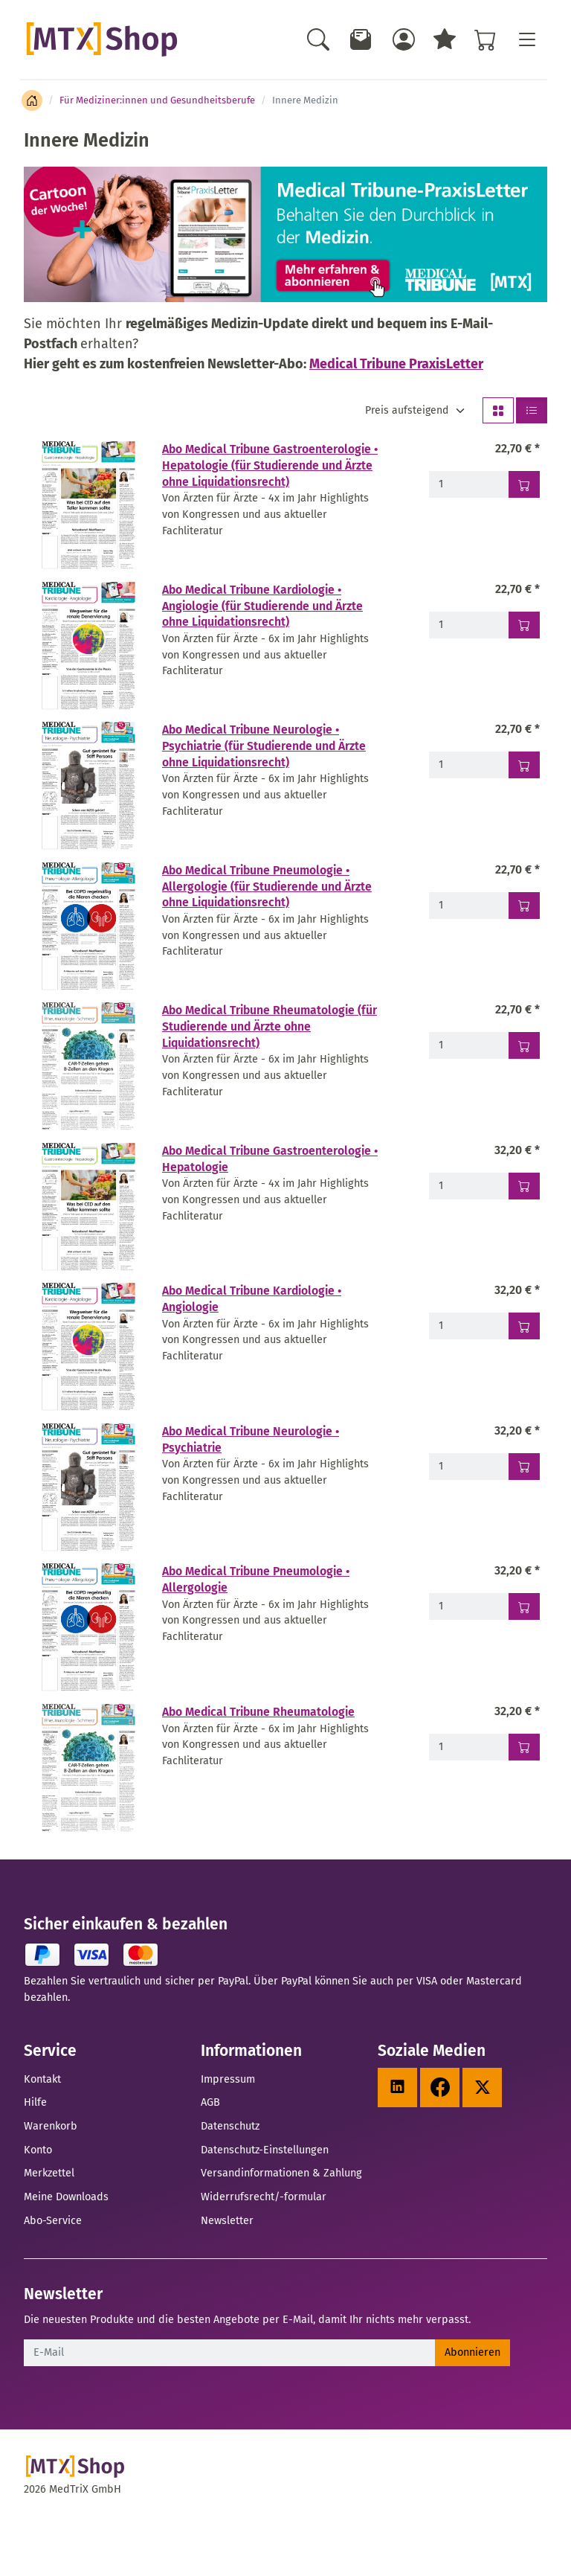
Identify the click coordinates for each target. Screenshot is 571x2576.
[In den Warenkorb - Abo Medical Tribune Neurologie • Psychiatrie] (524, 1466)
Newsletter (227, 2220)
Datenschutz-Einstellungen (265, 2149)
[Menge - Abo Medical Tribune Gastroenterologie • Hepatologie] (469, 1186)
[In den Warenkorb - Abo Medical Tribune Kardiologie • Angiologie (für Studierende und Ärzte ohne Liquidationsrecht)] (524, 625)
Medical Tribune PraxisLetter (396, 364)
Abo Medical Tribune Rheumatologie (258, 1712)
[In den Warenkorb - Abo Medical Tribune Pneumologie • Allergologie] (524, 1606)
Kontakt (42, 2079)
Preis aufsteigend (406, 410)
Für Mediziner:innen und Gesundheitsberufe (157, 100)
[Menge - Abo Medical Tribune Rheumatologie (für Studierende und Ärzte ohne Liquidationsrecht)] (469, 1045)
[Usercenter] (404, 39)
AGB (210, 2102)
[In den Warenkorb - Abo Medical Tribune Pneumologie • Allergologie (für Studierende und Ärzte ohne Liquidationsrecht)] (524, 905)
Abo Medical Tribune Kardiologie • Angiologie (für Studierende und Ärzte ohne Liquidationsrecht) (262, 606)
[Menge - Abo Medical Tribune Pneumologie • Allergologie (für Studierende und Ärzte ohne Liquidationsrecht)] (469, 905)
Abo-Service (53, 2220)
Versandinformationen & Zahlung (281, 2172)
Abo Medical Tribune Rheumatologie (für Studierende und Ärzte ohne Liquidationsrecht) (269, 1026)
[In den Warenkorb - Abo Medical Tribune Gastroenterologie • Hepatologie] (524, 1186)
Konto (38, 2149)
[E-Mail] (230, 2352)
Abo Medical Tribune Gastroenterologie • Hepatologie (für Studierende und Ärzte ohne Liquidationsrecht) (270, 465)
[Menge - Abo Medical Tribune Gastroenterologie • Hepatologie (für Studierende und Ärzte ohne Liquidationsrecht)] (469, 484)
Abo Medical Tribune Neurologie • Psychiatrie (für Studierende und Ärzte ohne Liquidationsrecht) (264, 746)
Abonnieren (472, 2352)
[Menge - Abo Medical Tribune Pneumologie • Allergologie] (469, 1606)
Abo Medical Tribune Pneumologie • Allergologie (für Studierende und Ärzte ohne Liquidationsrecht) (267, 886)
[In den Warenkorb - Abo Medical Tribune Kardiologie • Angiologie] (524, 1326)
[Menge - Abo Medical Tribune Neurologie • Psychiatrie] (469, 1466)
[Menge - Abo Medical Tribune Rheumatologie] (469, 1747)
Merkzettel (49, 2172)
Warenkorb (50, 2126)
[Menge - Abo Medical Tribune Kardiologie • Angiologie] (469, 1326)
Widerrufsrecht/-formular (263, 2196)
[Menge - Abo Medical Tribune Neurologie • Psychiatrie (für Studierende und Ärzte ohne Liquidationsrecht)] (469, 765)
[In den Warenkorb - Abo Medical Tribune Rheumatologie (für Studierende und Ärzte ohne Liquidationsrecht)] (524, 1045)
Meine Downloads (66, 2196)
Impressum (228, 2079)
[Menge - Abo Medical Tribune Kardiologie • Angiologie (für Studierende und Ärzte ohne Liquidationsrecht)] (469, 625)
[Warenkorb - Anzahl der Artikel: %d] (485, 39)
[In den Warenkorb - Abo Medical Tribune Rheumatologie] (524, 1747)
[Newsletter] (361, 39)
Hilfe (35, 2102)
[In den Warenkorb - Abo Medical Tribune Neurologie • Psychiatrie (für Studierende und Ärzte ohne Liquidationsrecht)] (524, 765)
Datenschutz (230, 2126)
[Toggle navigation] (526, 39)
